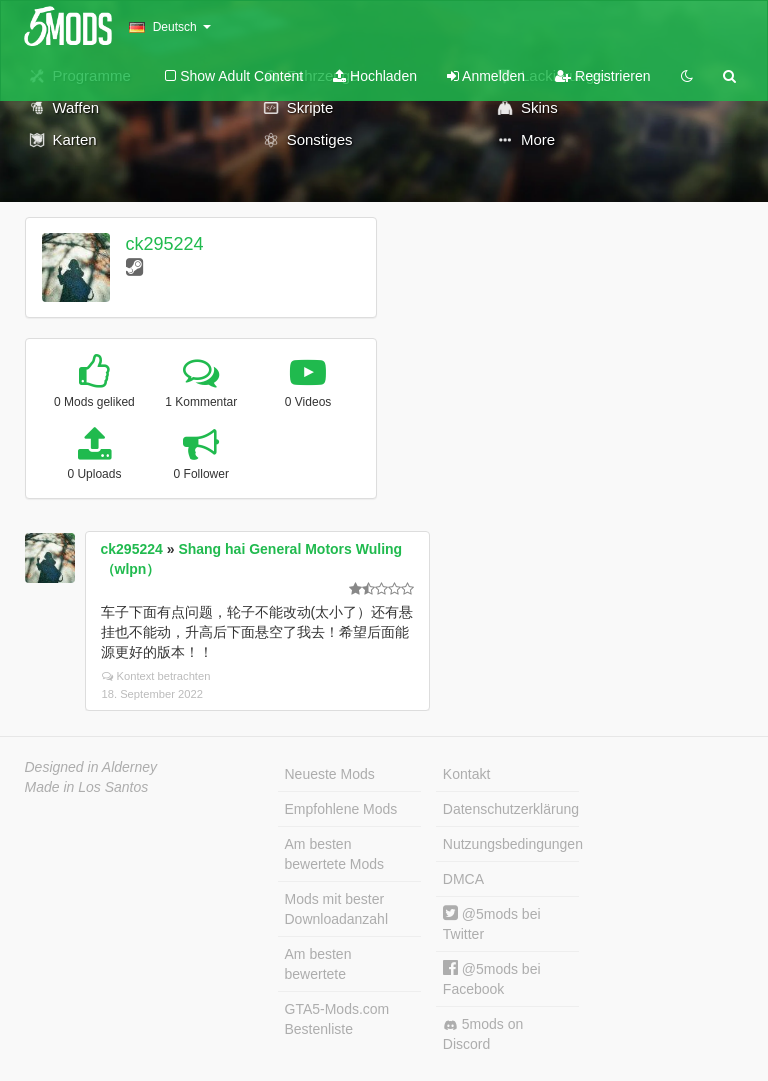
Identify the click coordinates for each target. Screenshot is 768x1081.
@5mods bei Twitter (492, 923)
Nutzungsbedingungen (511, 844)
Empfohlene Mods (341, 809)
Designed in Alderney (91, 767)
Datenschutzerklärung (511, 809)
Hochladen (375, 76)
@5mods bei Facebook (492, 978)
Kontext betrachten (156, 676)
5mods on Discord (483, 1034)
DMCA (463, 879)
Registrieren (602, 76)
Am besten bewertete (318, 964)
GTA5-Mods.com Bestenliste (337, 1019)
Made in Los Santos (87, 787)
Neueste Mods (330, 774)
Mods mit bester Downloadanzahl (337, 909)
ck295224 (164, 244)
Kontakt (466, 774)
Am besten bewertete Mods (335, 854)
